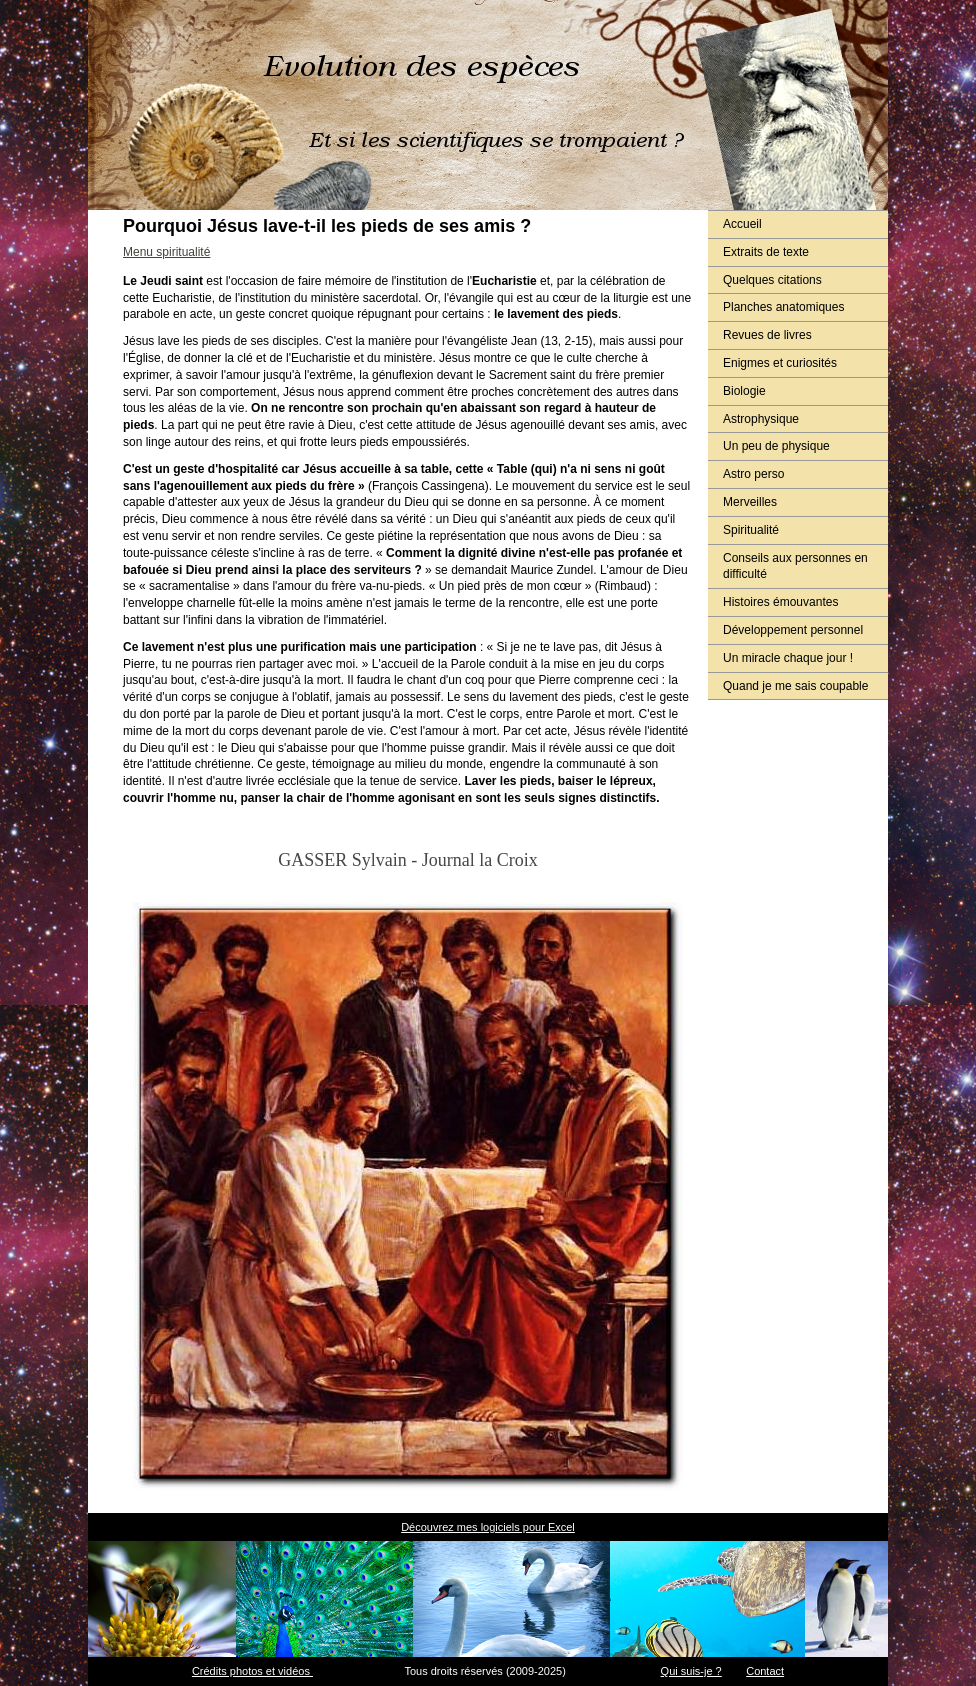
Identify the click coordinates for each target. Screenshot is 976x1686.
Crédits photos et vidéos (252, 1671)
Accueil (742, 224)
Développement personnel (793, 630)
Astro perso (753, 474)
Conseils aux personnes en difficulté (795, 566)
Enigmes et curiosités (780, 363)
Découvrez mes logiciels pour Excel (488, 1527)
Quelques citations (772, 280)
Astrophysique (761, 419)
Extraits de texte (766, 252)
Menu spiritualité (166, 252)
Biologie (744, 391)
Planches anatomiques (783, 307)
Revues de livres (767, 335)
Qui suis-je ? (691, 1671)
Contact (765, 1671)
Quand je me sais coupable (795, 686)
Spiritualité (751, 530)
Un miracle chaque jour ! (788, 658)
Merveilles (750, 502)
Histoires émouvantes (780, 602)
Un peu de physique (776, 446)
